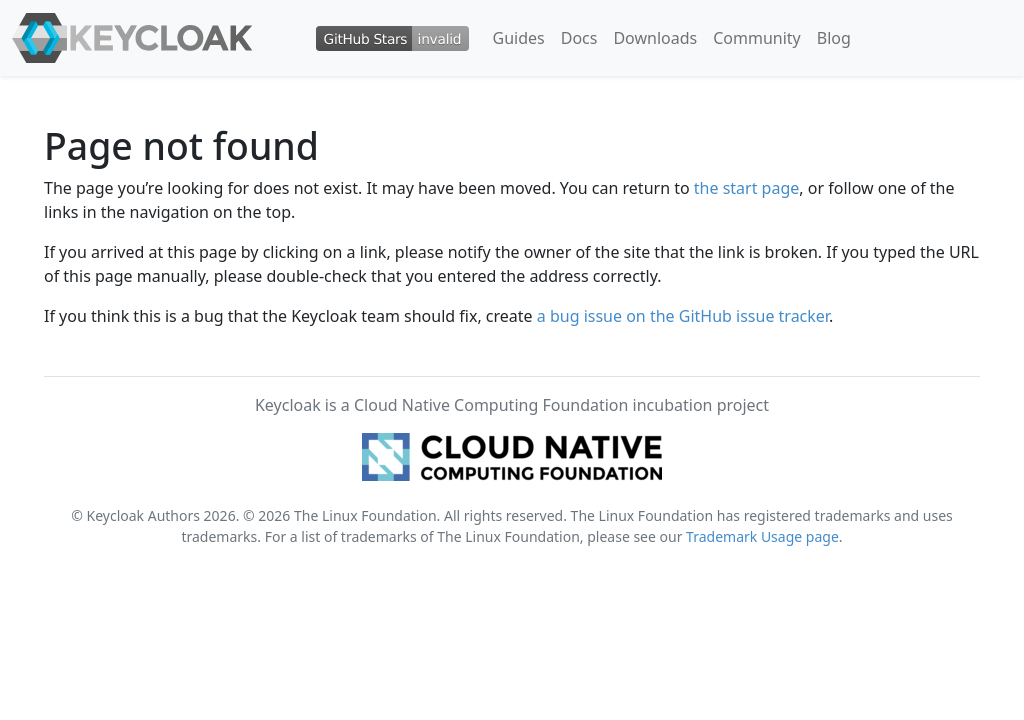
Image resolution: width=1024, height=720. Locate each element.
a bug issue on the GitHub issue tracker (683, 316)
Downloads (655, 38)
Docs (579, 38)
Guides (519, 38)
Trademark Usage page (762, 536)
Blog (834, 38)
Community (757, 38)
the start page (747, 188)
